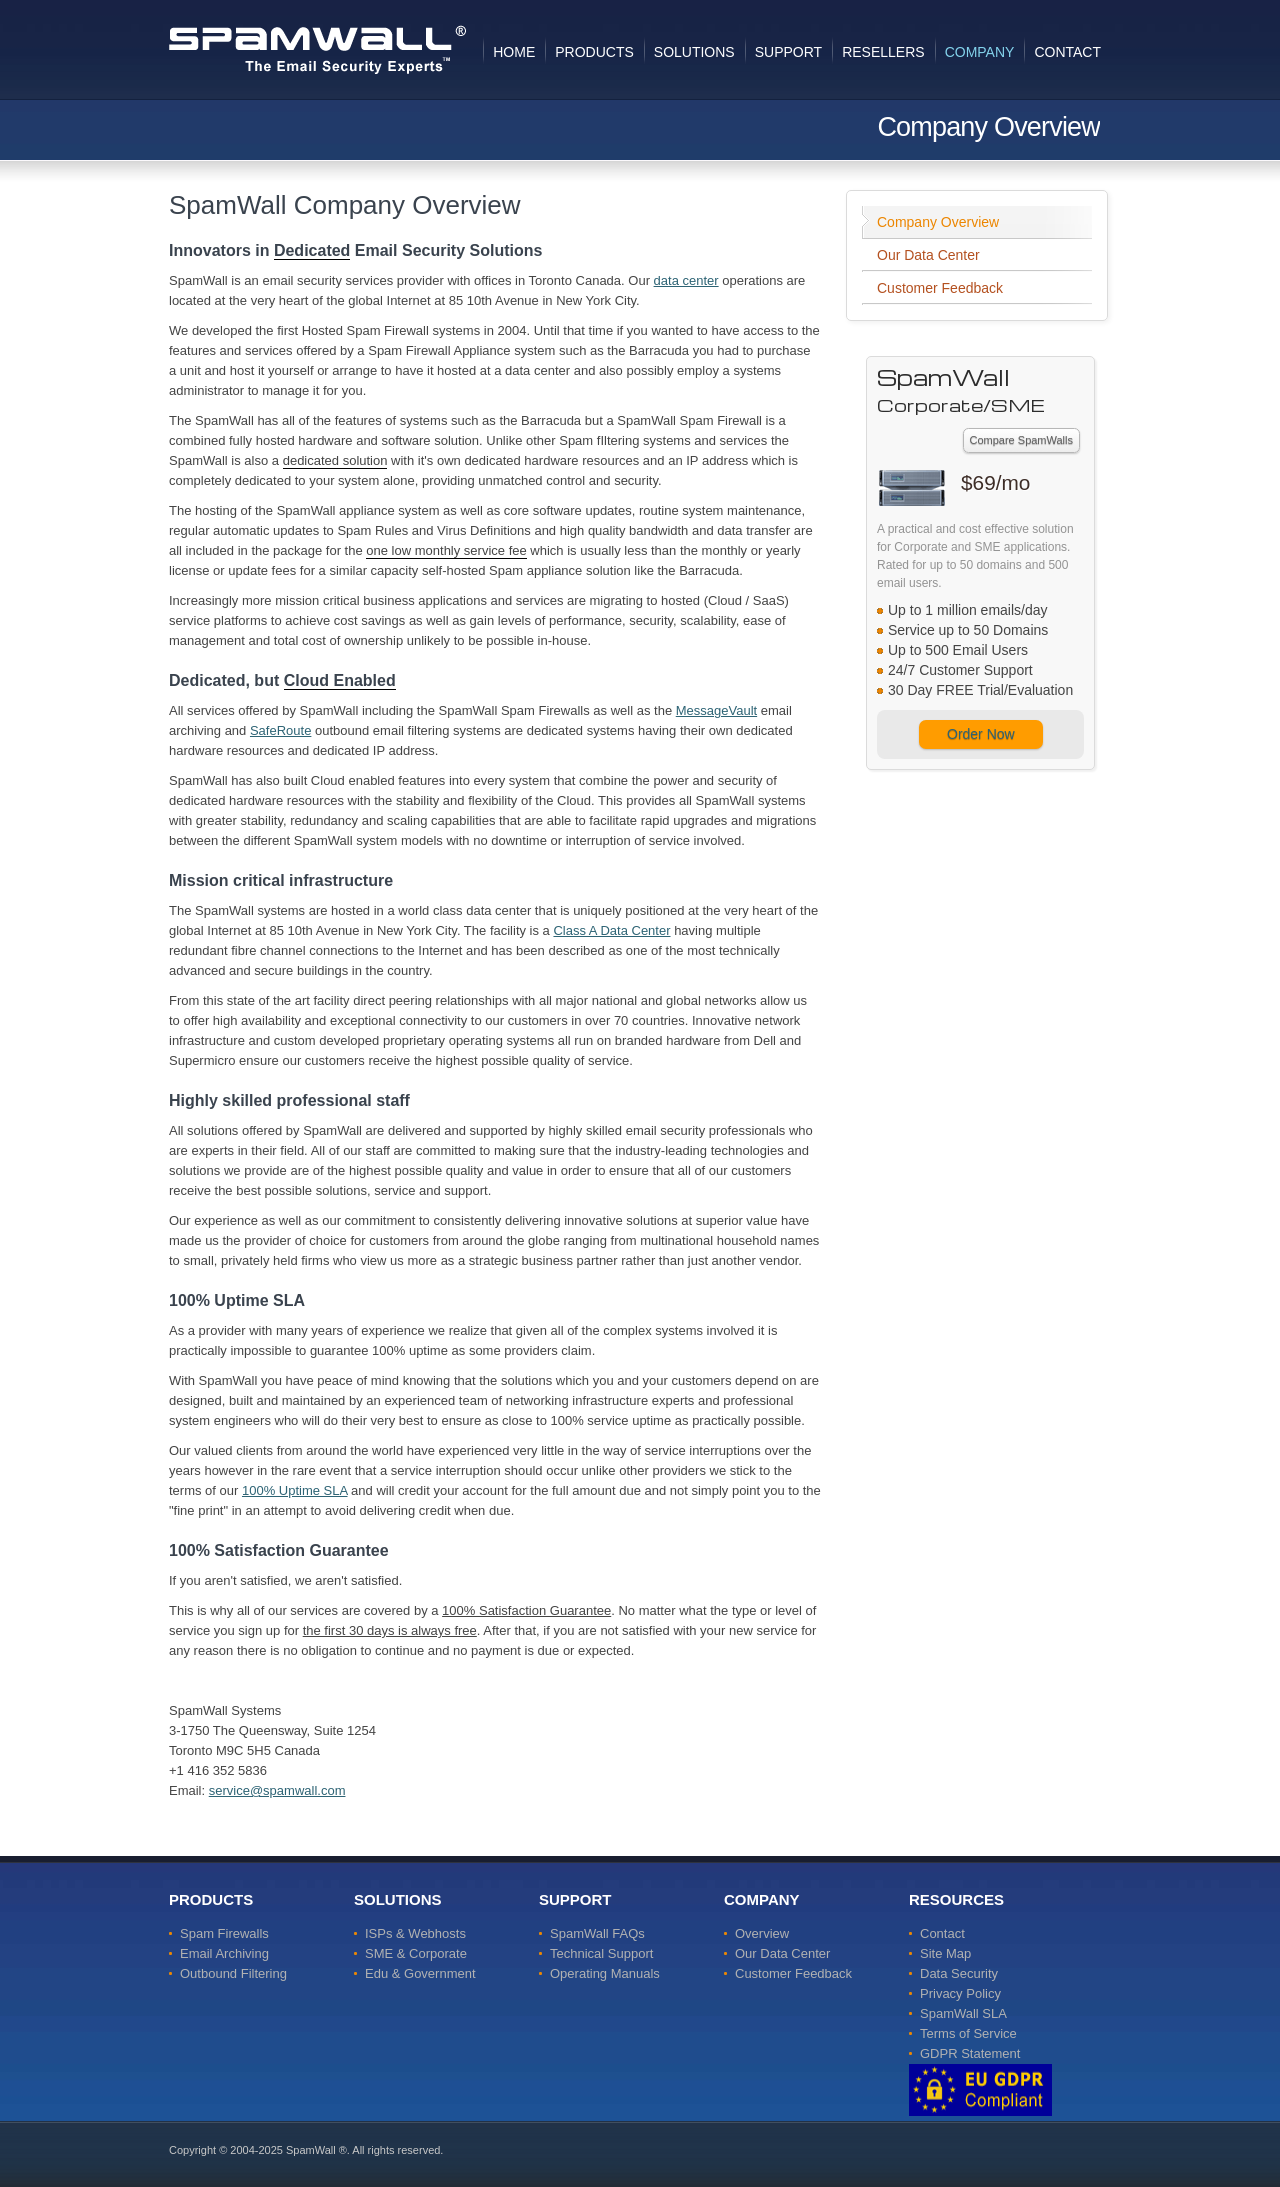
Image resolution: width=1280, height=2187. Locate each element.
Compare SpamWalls (1022, 440)
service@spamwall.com (277, 1790)
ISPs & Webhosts (415, 1933)
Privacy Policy (960, 1993)
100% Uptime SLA (295, 1490)
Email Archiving (224, 1953)
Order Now (981, 734)
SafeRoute (280, 730)
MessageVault (716, 710)
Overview (762, 1933)
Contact (1067, 52)
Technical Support (601, 1953)
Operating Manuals (605, 1973)
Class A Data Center (611, 930)
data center (686, 280)
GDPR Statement (970, 2053)
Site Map (945, 1953)
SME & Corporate (416, 1953)
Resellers (883, 52)
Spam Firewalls (224, 1933)
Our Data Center (928, 255)
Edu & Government (420, 1973)
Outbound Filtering (233, 1973)
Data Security (959, 1973)
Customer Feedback (940, 288)
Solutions (694, 52)
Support (788, 52)
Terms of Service (968, 2033)
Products (594, 52)
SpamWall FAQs (597, 1933)
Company (980, 52)
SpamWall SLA (963, 2013)
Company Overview (938, 222)
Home (514, 52)
